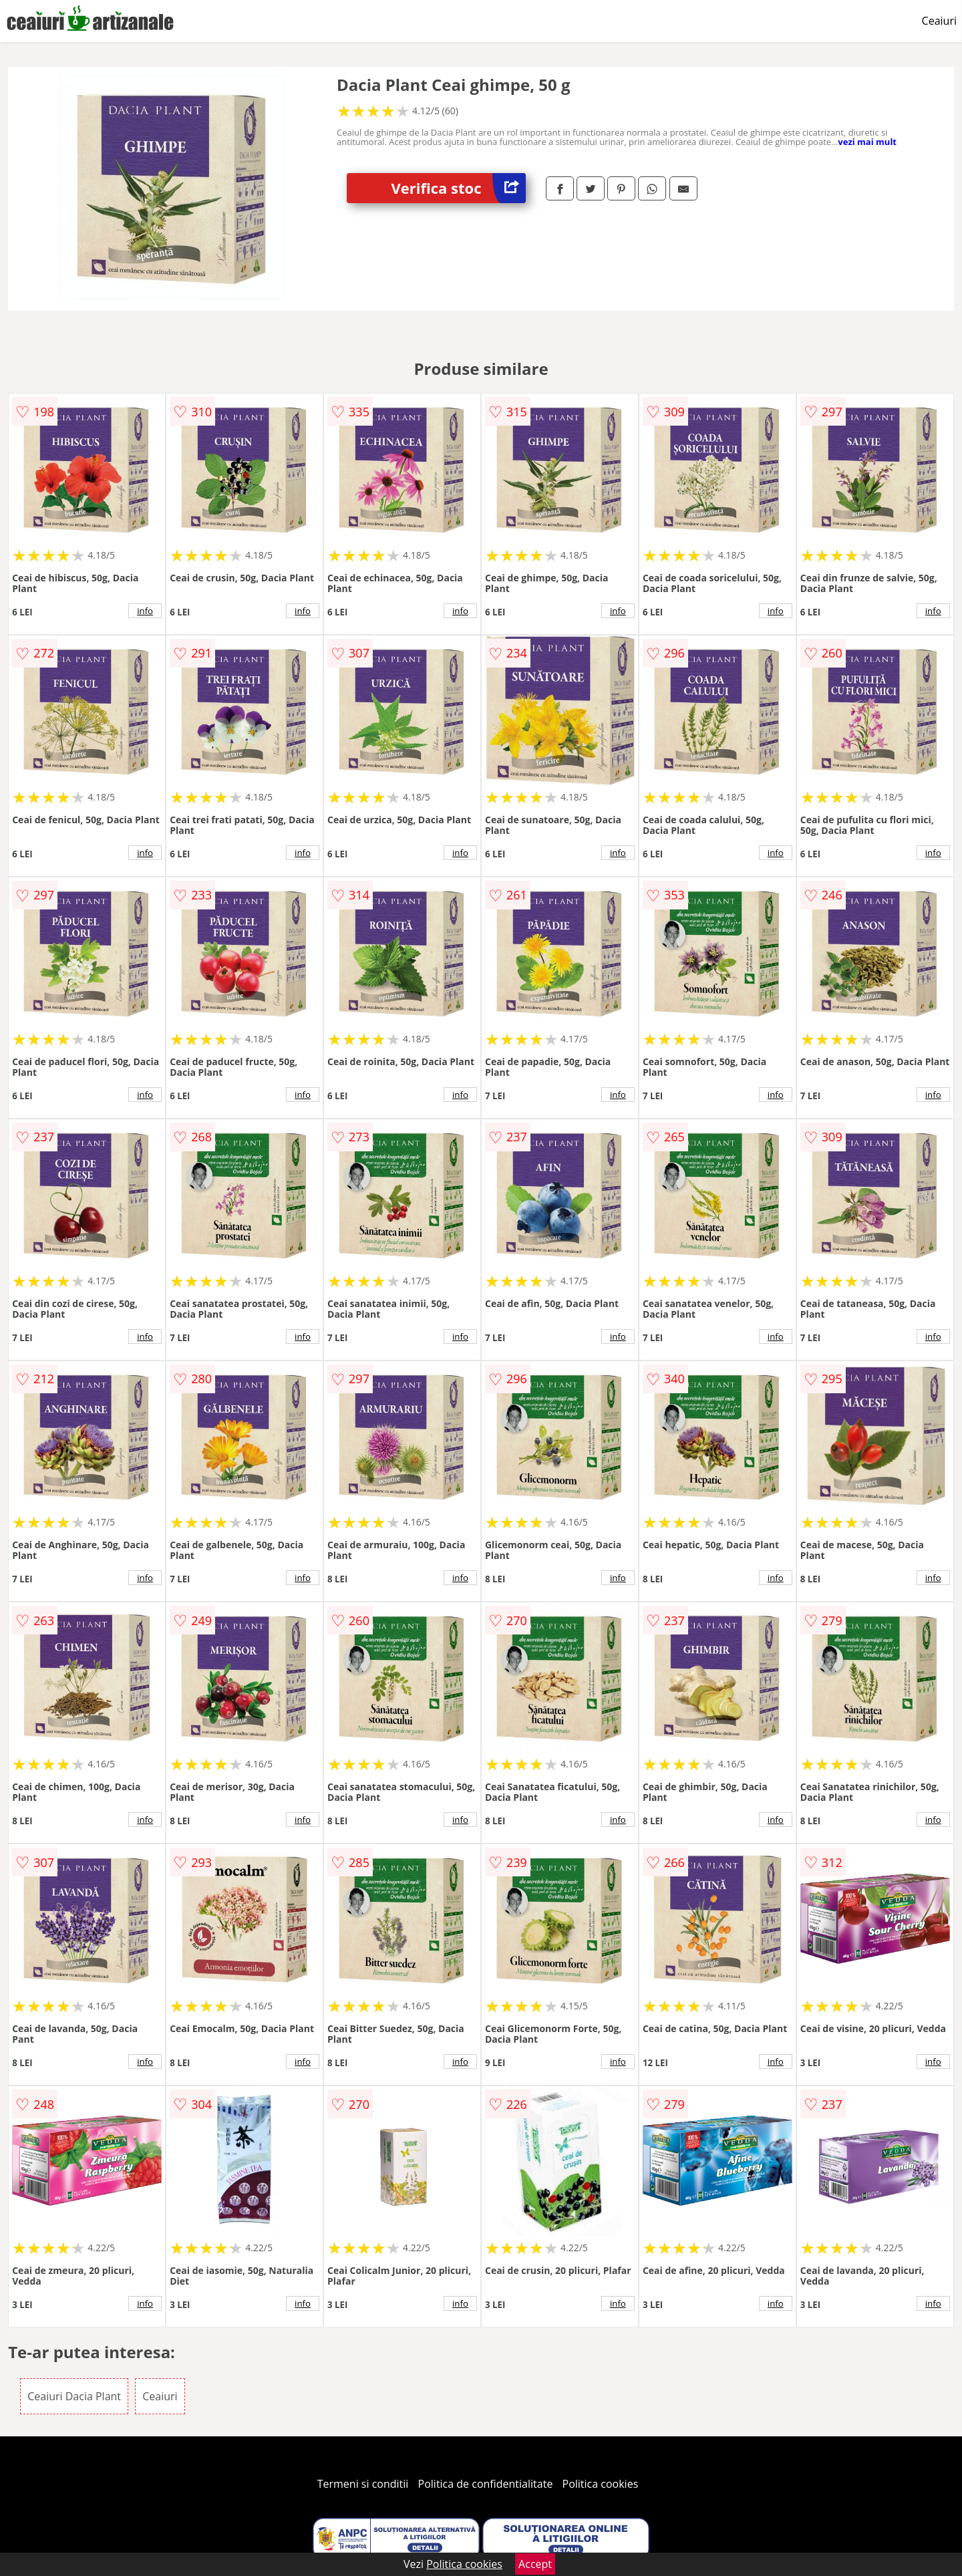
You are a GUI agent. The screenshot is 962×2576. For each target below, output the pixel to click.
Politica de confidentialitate (485, 2483)
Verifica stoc (458, 188)
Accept (535, 2564)
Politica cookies (601, 2483)
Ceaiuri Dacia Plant (74, 2396)
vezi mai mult (867, 142)
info (145, 611)
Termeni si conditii (363, 2483)
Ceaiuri (939, 20)
